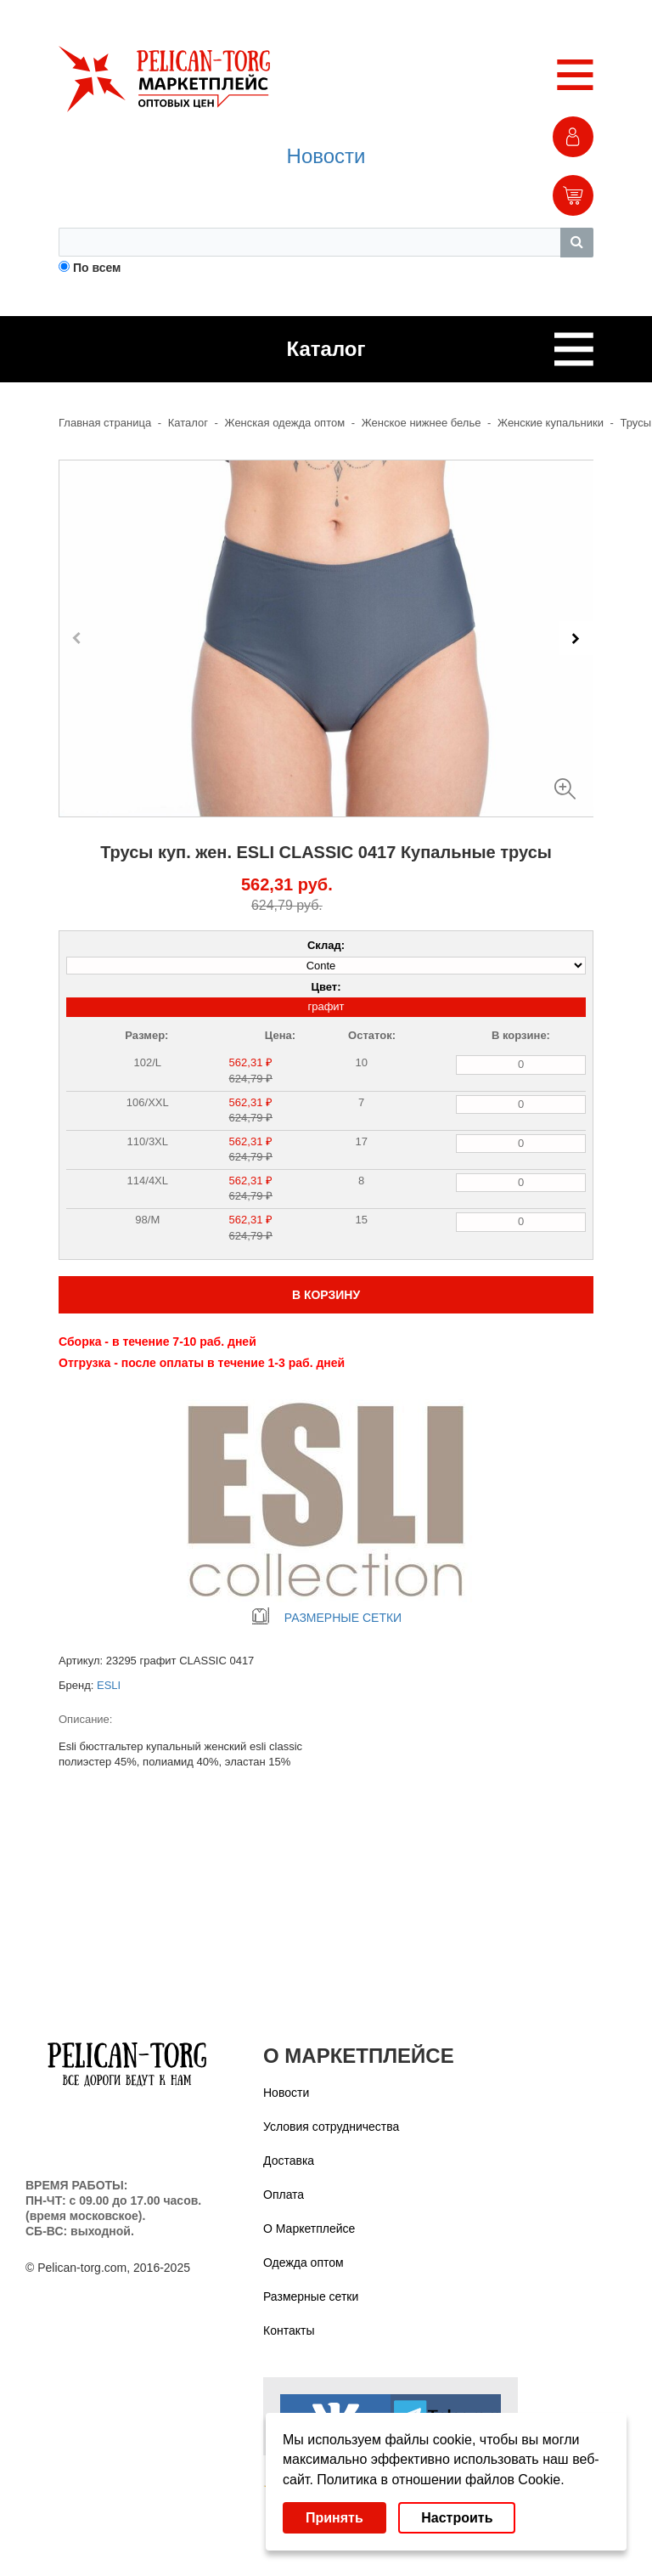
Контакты (288, 2330)
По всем (97, 267)
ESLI (109, 1685)
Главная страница (105, 422)
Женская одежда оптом (285, 422)
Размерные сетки (310, 2296)
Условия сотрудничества (331, 2126)
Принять (334, 2518)
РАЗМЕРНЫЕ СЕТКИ (326, 1617)
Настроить (456, 2518)
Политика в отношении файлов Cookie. (440, 2479)
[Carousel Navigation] (326, 638)
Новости (326, 155)
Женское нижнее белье (421, 422)
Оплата (283, 2194)
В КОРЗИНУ (326, 1295)
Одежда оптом (303, 2262)
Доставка (288, 2160)
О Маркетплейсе (309, 2228)
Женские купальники (550, 422)
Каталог (188, 422)
